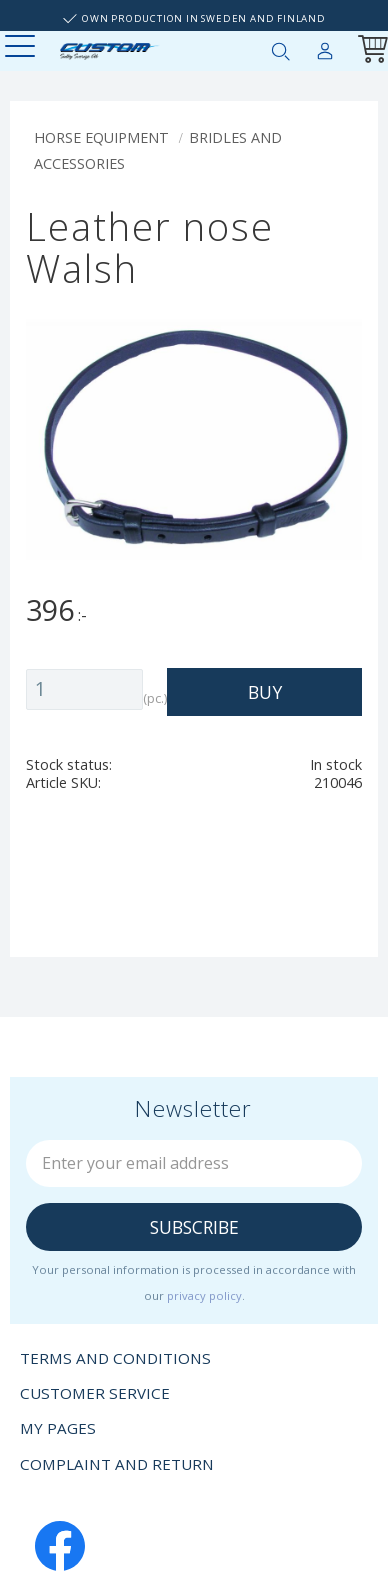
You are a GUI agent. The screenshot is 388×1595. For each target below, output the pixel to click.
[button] (22, 47)
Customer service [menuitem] (95, 1393)
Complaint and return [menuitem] (117, 1464)
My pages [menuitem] (325, 47)
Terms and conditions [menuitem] (115, 1358)
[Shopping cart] (369, 51)
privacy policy (204, 1295)
